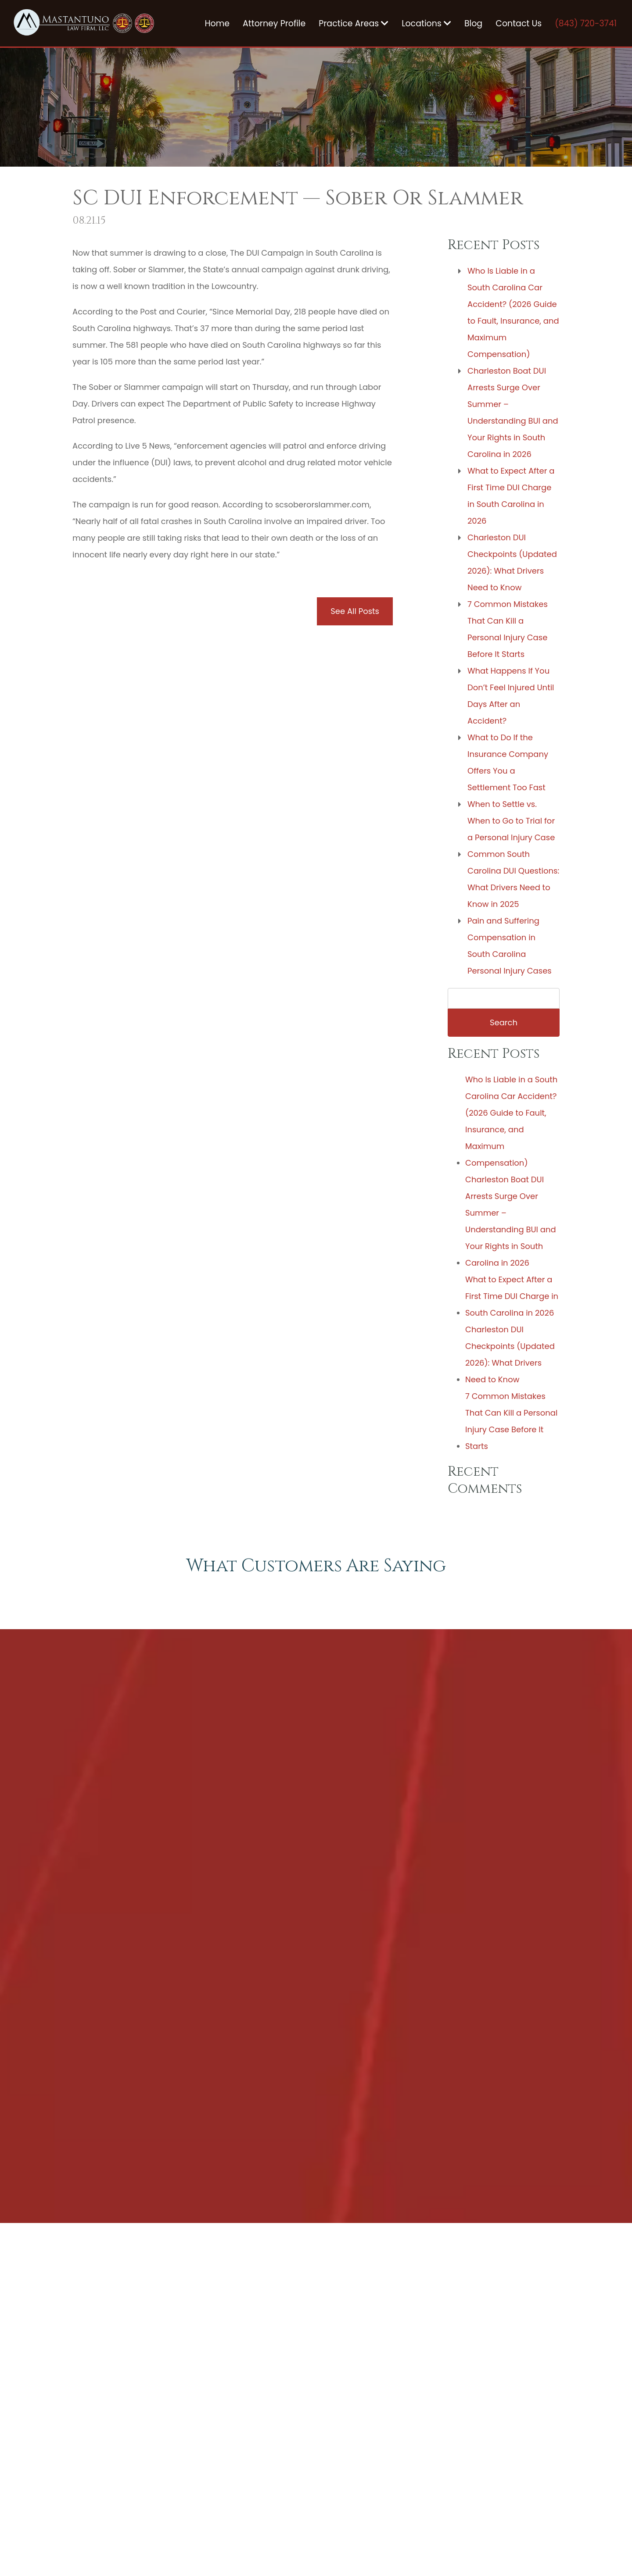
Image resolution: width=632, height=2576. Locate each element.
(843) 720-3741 (586, 23)
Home (217, 23)
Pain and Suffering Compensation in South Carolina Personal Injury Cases (509, 945)
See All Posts (354, 611)
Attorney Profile (274, 23)
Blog (473, 23)
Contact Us (519, 23)
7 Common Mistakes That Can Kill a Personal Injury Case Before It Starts (507, 629)
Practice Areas (353, 23)
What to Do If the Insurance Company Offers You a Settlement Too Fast (507, 762)
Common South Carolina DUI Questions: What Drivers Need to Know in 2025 (513, 879)
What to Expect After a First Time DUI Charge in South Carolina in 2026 (510, 495)
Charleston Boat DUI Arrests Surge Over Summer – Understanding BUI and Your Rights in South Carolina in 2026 (512, 412)
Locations (426, 23)
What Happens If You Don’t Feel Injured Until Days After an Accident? (510, 695)
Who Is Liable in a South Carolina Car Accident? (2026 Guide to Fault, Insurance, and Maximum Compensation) (513, 312)
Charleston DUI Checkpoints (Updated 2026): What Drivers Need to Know (512, 562)
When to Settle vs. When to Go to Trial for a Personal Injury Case (511, 821)
